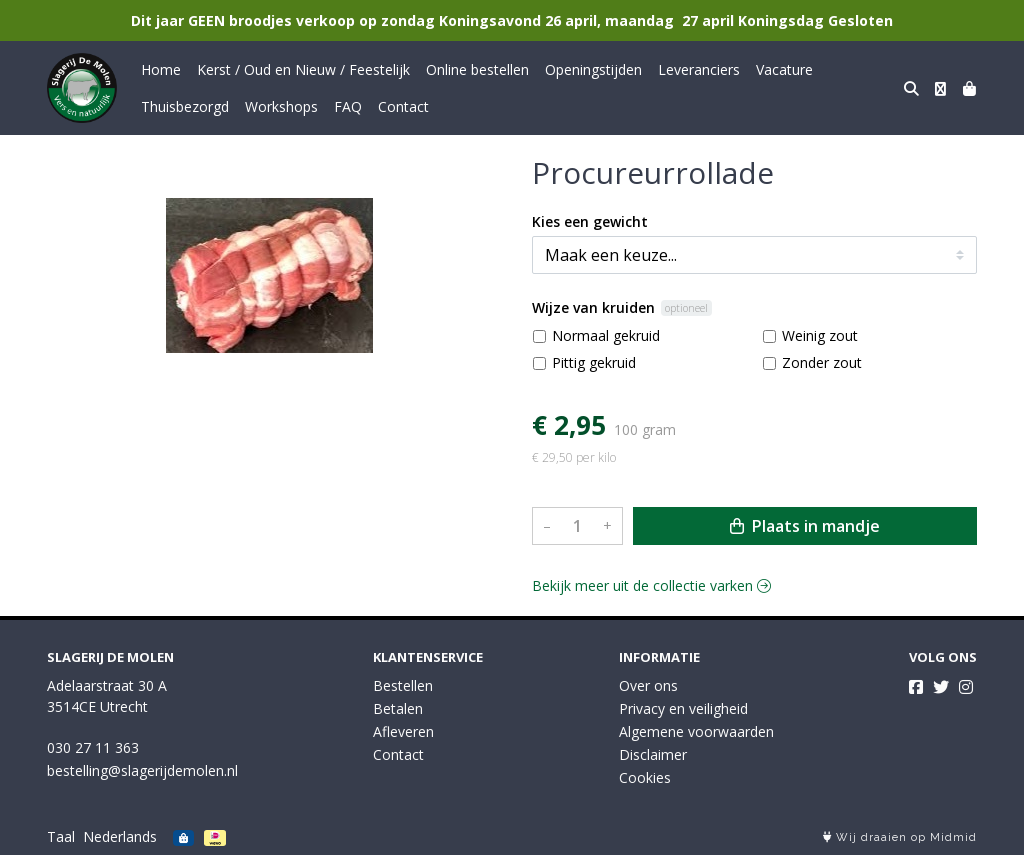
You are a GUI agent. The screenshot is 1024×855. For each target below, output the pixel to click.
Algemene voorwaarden (696, 731)
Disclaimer (653, 754)
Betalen (398, 708)
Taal (61, 836)
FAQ (348, 106)
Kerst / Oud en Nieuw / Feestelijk (303, 69)
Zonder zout (822, 362)
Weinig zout (820, 335)
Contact (403, 106)
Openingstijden (593, 69)
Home (161, 69)
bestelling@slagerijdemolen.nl (142, 770)
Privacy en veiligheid (683, 708)
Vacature (784, 69)
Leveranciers (699, 69)
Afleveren (403, 731)
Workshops (281, 106)
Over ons (648, 685)
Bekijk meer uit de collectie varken (651, 585)
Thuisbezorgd (185, 106)
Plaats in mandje (805, 526)
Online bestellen (477, 69)
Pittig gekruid (594, 362)
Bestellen (403, 685)
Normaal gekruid (606, 335)
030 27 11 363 (93, 747)
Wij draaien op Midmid (900, 837)
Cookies (645, 777)
